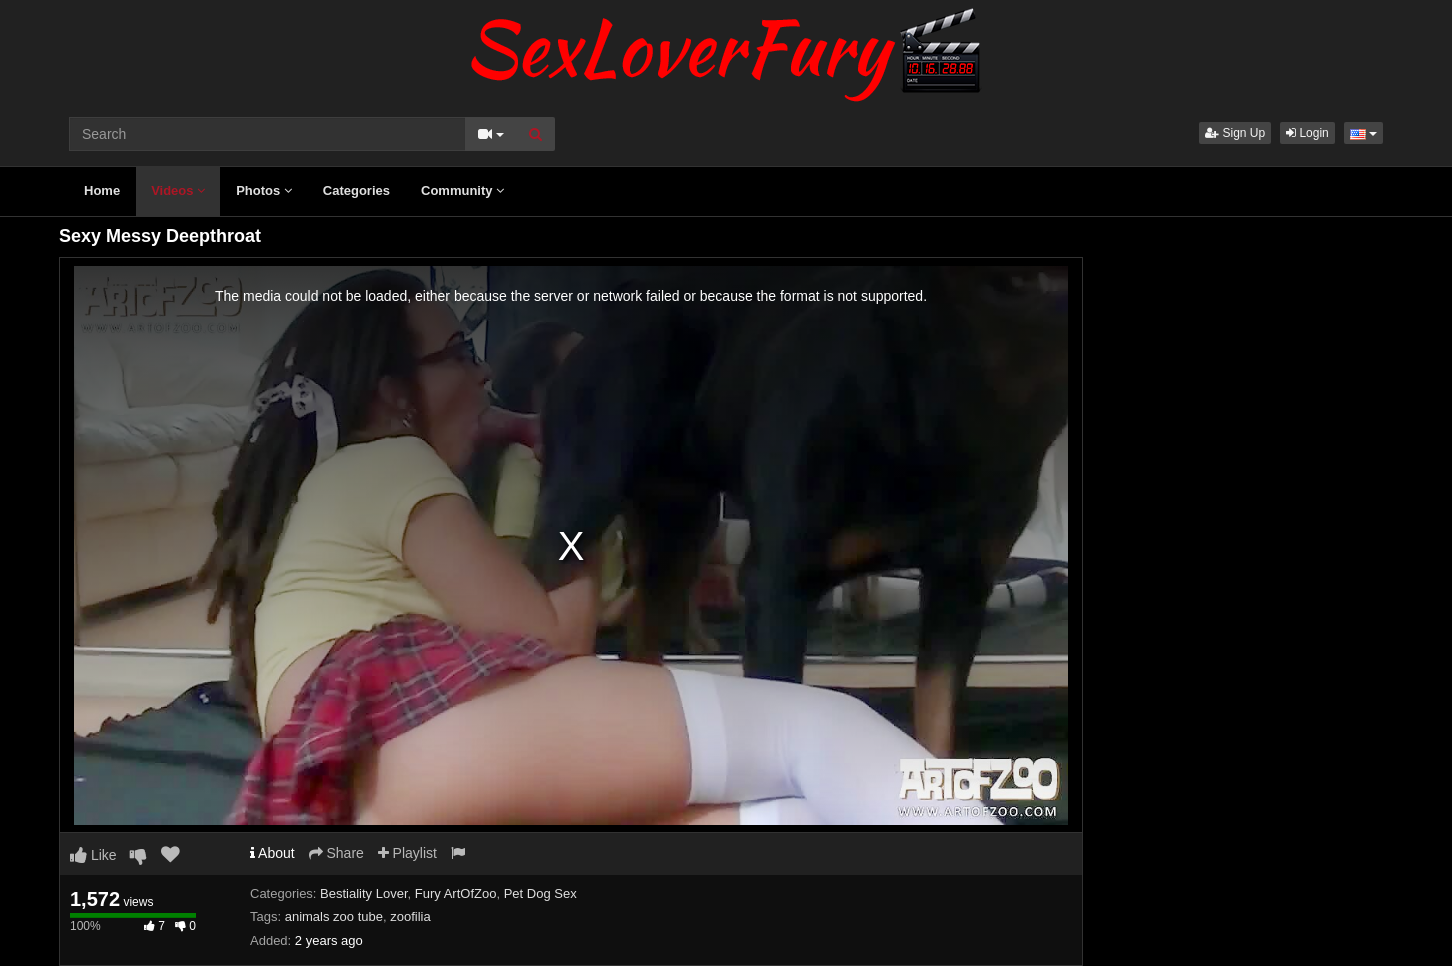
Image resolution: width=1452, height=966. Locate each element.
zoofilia (410, 916)
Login (1307, 133)
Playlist (407, 853)
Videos (178, 190)
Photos (264, 190)
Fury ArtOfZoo (456, 893)
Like (93, 855)
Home (102, 190)
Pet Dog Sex (540, 893)
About (272, 853)
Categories (356, 190)
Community (462, 190)
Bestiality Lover (363, 893)
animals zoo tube (334, 916)
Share (336, 853)
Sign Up (1235, 133)
